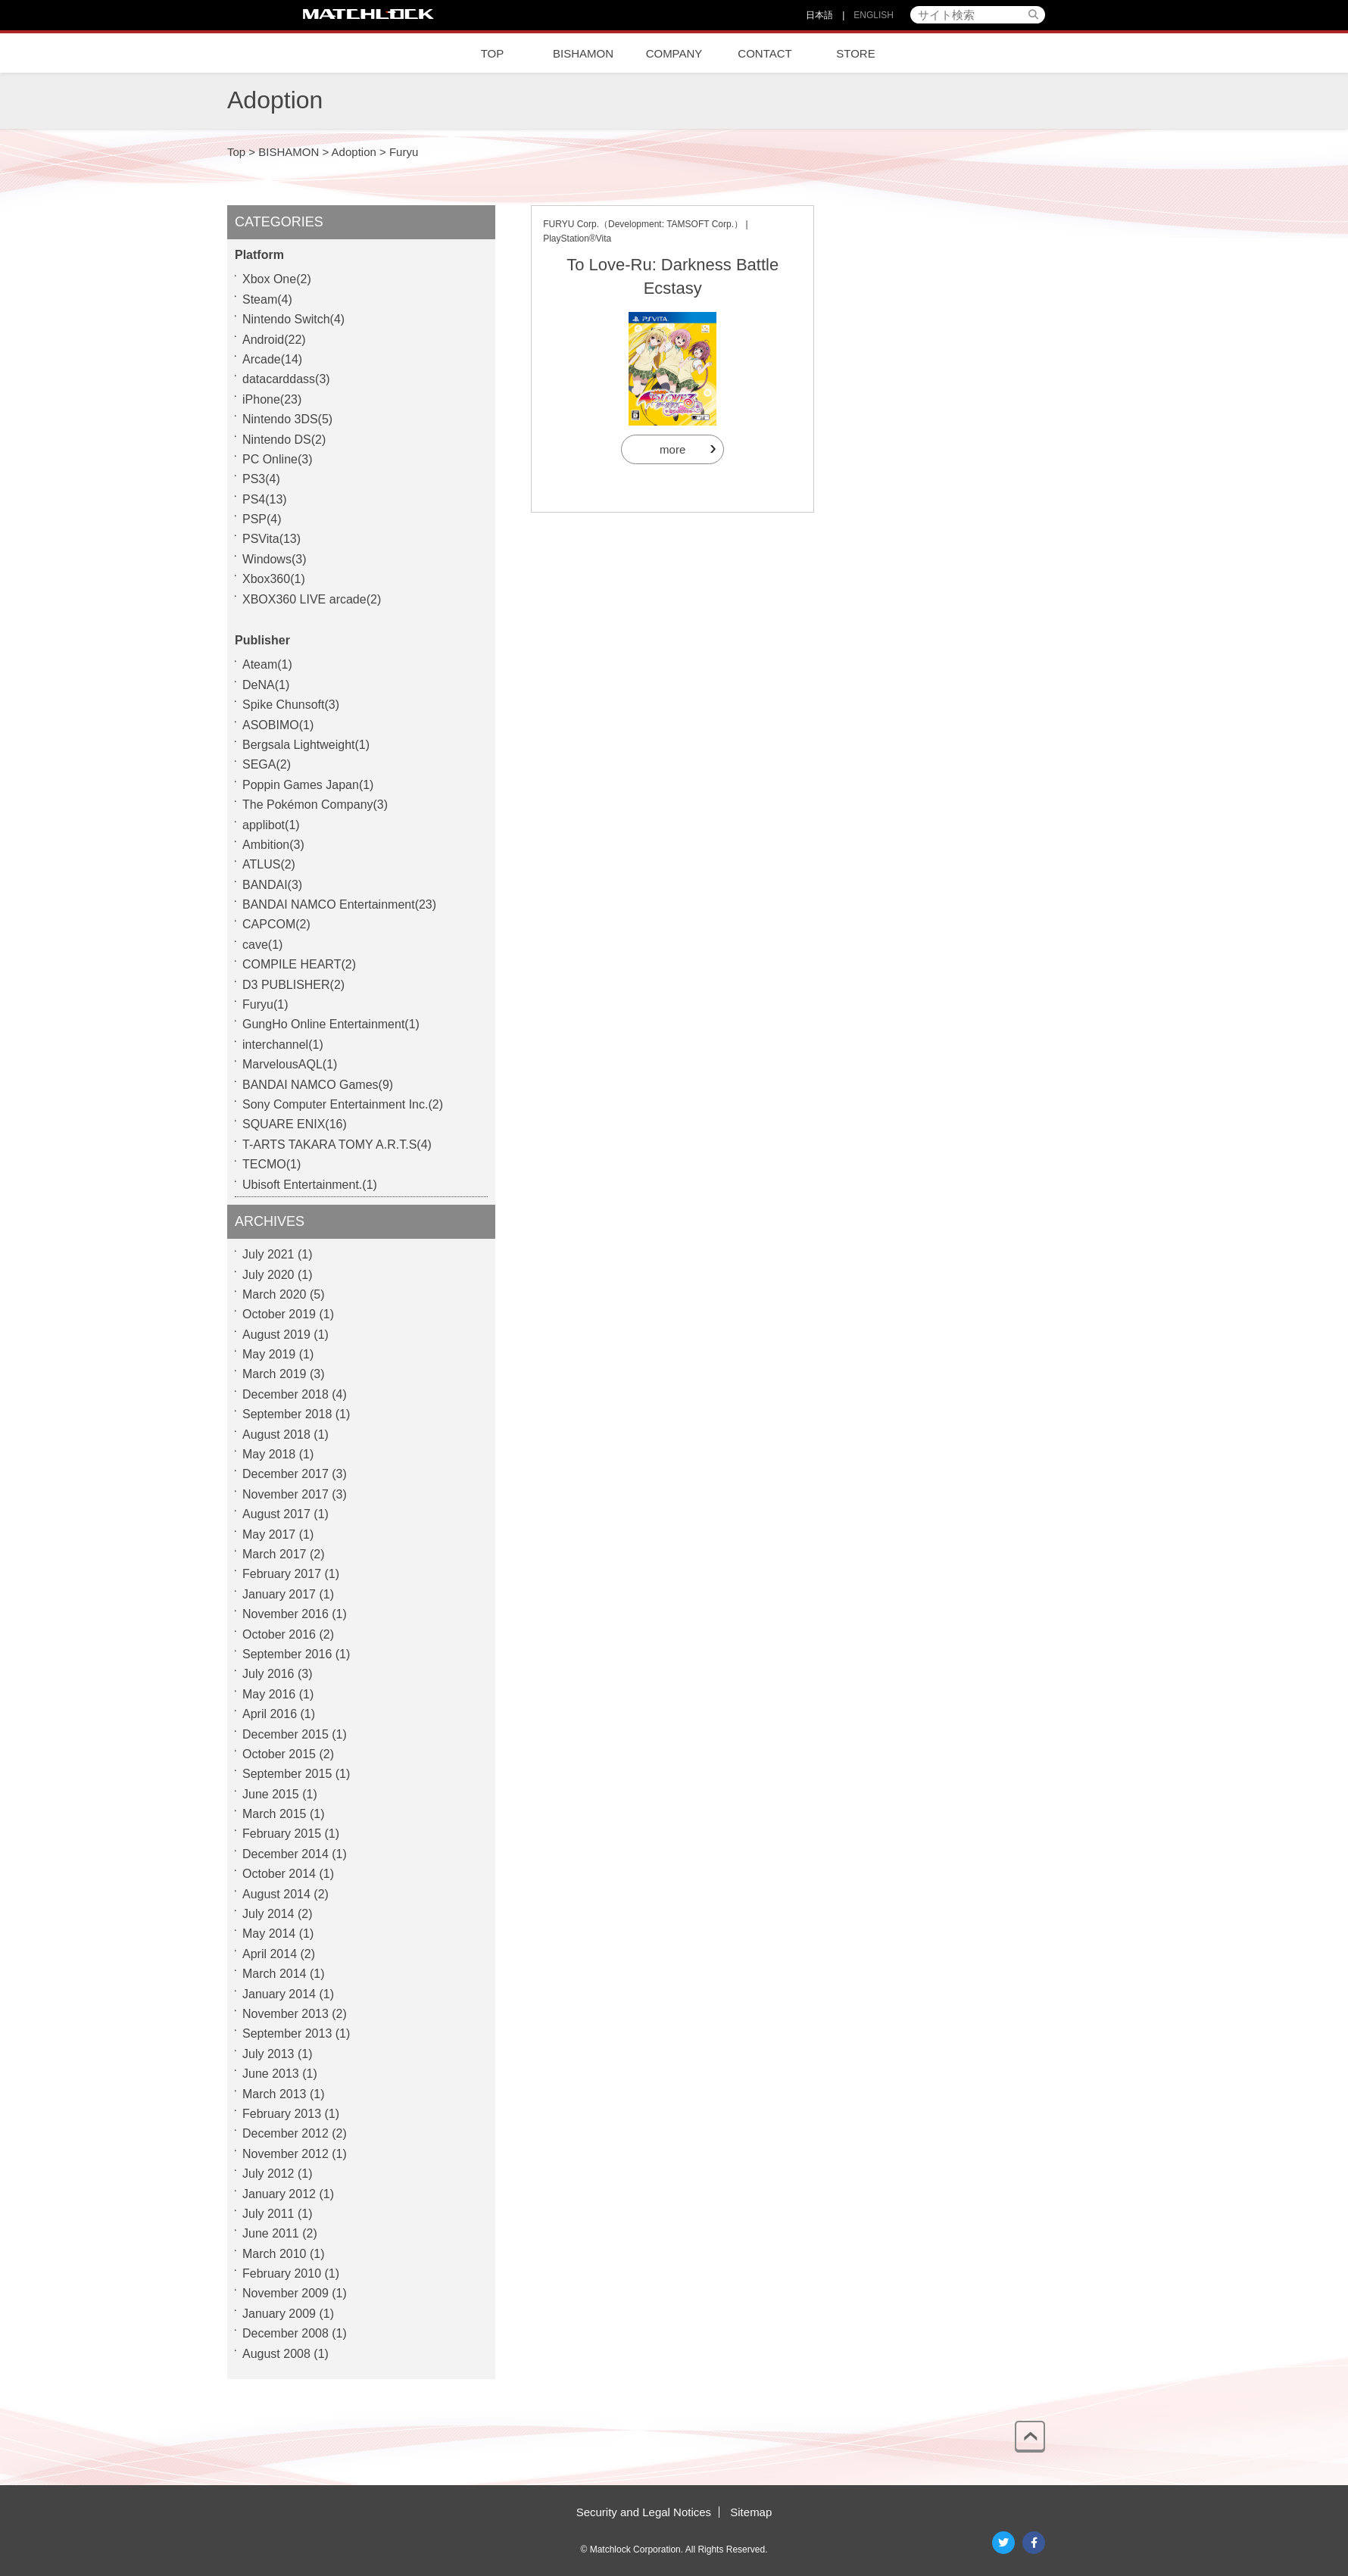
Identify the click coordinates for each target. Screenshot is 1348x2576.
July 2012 (268, 2173)
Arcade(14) (272, 359)
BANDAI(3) (272, 884)
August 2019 (276, 1334)
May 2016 (268, 1694)
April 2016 (269, 1713)
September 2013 (287, 2033)
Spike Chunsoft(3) (290, 704)
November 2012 (285, 2153)
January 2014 (279, 1994)
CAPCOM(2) (276, 924)
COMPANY (674, 53)
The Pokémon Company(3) (315, 804)
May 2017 (268, 1534)
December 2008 (285, 2333)
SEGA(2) (266, 764)
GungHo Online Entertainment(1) (331, 1024)
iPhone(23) (271, 399)
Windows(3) (274, 559)
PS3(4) (261, 478)
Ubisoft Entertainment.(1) (309, 1184)
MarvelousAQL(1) (289, 1064)
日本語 (819, 15)
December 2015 (285, 1734)
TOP (492, 53)
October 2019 (279, 1314)
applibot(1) (271, 825)
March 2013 (274, 2094)
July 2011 (268, 2213)
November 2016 (285, 1614)
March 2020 (274, 1294)
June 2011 (270, 2233)
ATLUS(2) (268, 864)
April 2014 (269, 1954)
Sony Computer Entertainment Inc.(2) (342, 1104)
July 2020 (268, 1274)
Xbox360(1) (273, 578)
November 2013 (285, 2013)
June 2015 (270, 1794)
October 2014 (279, 1873)
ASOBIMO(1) (278, 725)
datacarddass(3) (286, 379)
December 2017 (285, 1473)
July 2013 (268, 2053)
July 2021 (268, 1254)
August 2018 (276, 1434)
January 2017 (279, 1594)
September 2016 (287, 1654)
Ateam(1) (267, 664)
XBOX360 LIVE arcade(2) (311, 599)
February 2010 (281, 2273)
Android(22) (274, 339)
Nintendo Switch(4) (293, 319)
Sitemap (751, 2512)
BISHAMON (583, 53)
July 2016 (268, 1673)
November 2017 (285, 1494)
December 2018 (285, 1394)
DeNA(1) (265, 684)
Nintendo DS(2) (284, 439)
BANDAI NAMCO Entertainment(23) (339, 904)
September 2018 (287, 1414)
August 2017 (276, 1514)
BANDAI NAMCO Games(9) (317, 1084)
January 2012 (279, 2194)
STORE (855, 53)
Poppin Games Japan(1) (307, 784)
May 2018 (268, 1454)
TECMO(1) (271, 1164)
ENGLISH (873, 15)
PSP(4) (262, 519)
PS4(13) (264, 499)
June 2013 (270, 2073)
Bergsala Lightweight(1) (306, 744)
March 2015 (274, 1813)
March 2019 (274, 1374)
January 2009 (279, 2313)
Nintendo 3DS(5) (287, 419)
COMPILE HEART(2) (299, 964)
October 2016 (279, 1634)
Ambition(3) (273, 844)
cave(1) (262, 944)
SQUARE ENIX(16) (294, 1124)
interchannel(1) (282, 1044)
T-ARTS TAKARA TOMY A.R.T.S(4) (337, 1144)
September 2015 (287, 1773)
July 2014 (268, 1913)
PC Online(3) (277, 459)
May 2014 (268, 1933)
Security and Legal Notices (643, 2512)
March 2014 (274, 1973)
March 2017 (274, 1554)
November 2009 (285, 2293)
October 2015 (279, 1754)
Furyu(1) (265, 1004)
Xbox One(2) (276, 279)
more (672, 449)
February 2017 (281, 1573)
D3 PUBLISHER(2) (293, 984)
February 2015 (281, 1833)
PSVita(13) (271, 538)
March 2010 (274, 2253)
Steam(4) (267, 299)
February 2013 (281, 2113)
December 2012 (285, 2133)
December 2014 (285, 1854)
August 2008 (276, 2353)
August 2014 (276, 1894)
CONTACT (764, 53)
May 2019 (268, 1354)
